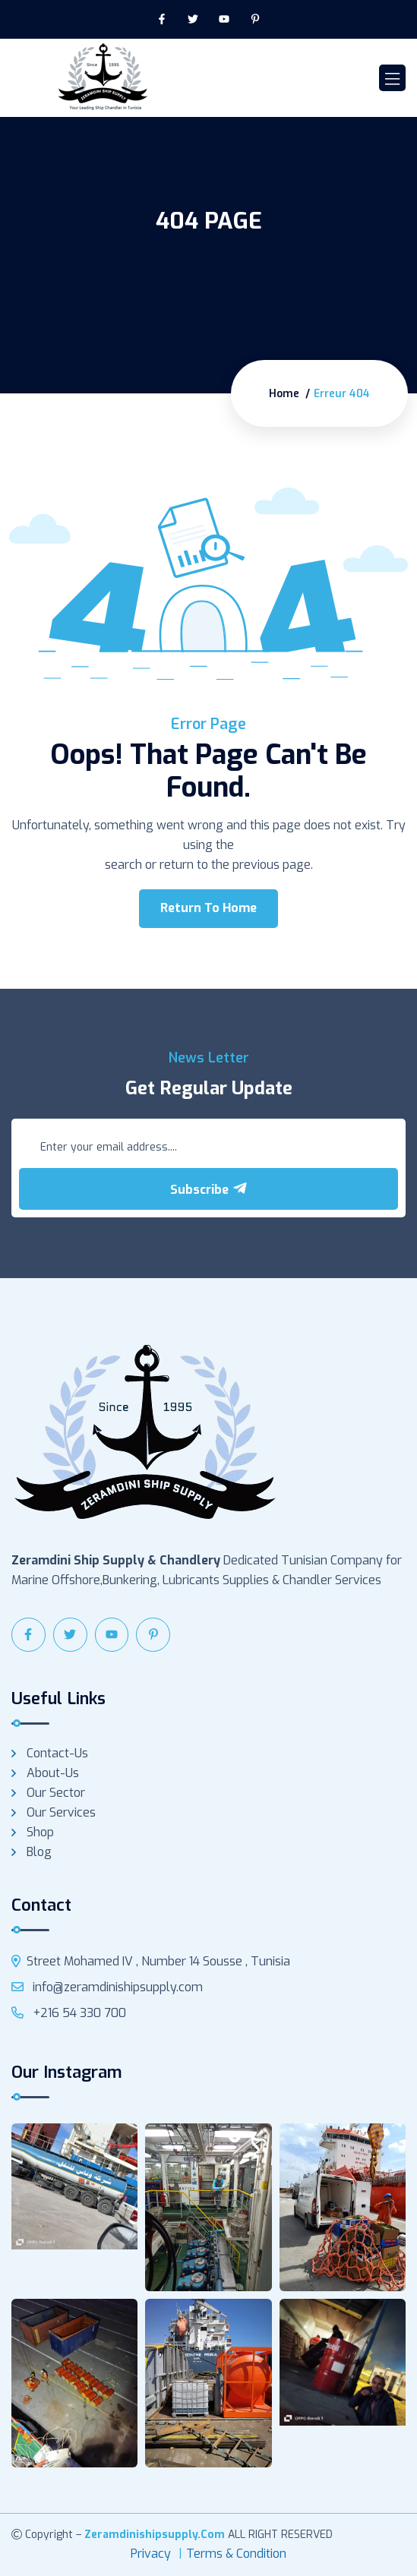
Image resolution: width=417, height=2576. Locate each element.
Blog (39, 1852)
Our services (61, 1812)
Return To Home (208, 908)
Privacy (151, 2554)
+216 (68, 2013)
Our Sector (56, 1793)
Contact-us (57, 1753)
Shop (40, 1832)
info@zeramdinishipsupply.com (107, 1987)
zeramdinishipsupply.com (154, 2534)
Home (284, 394)
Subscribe (208, 1189)
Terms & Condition (236, 2554)
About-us (53, 1773)
